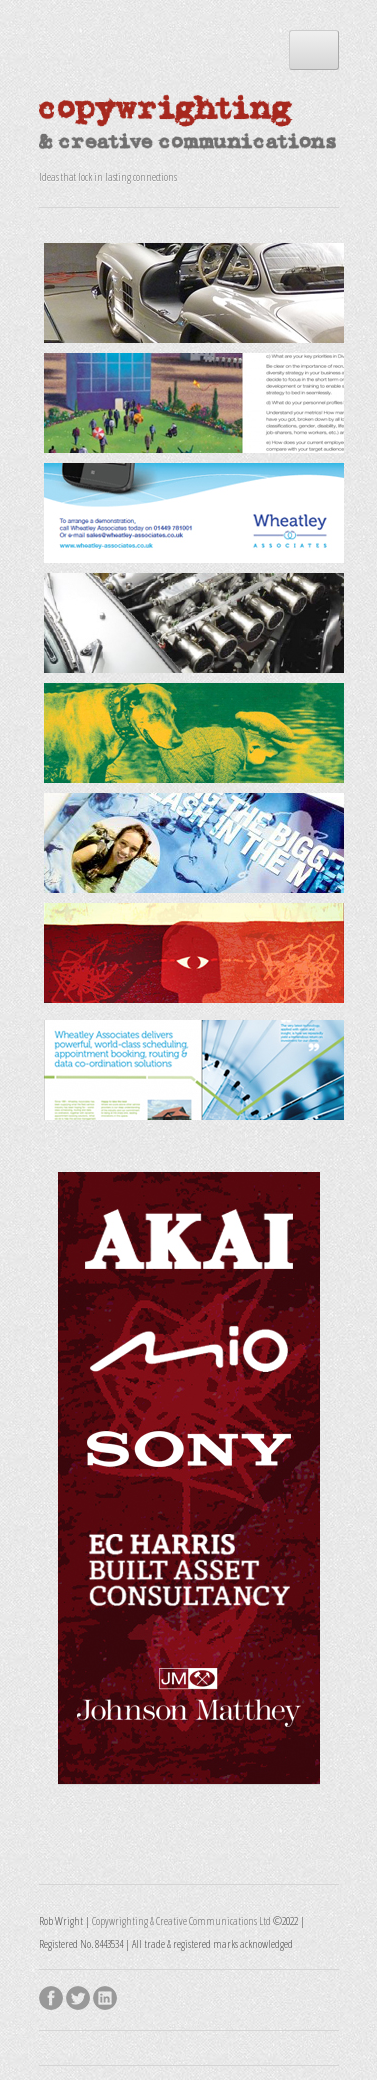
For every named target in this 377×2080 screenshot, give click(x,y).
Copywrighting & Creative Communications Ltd (181, 1920)
